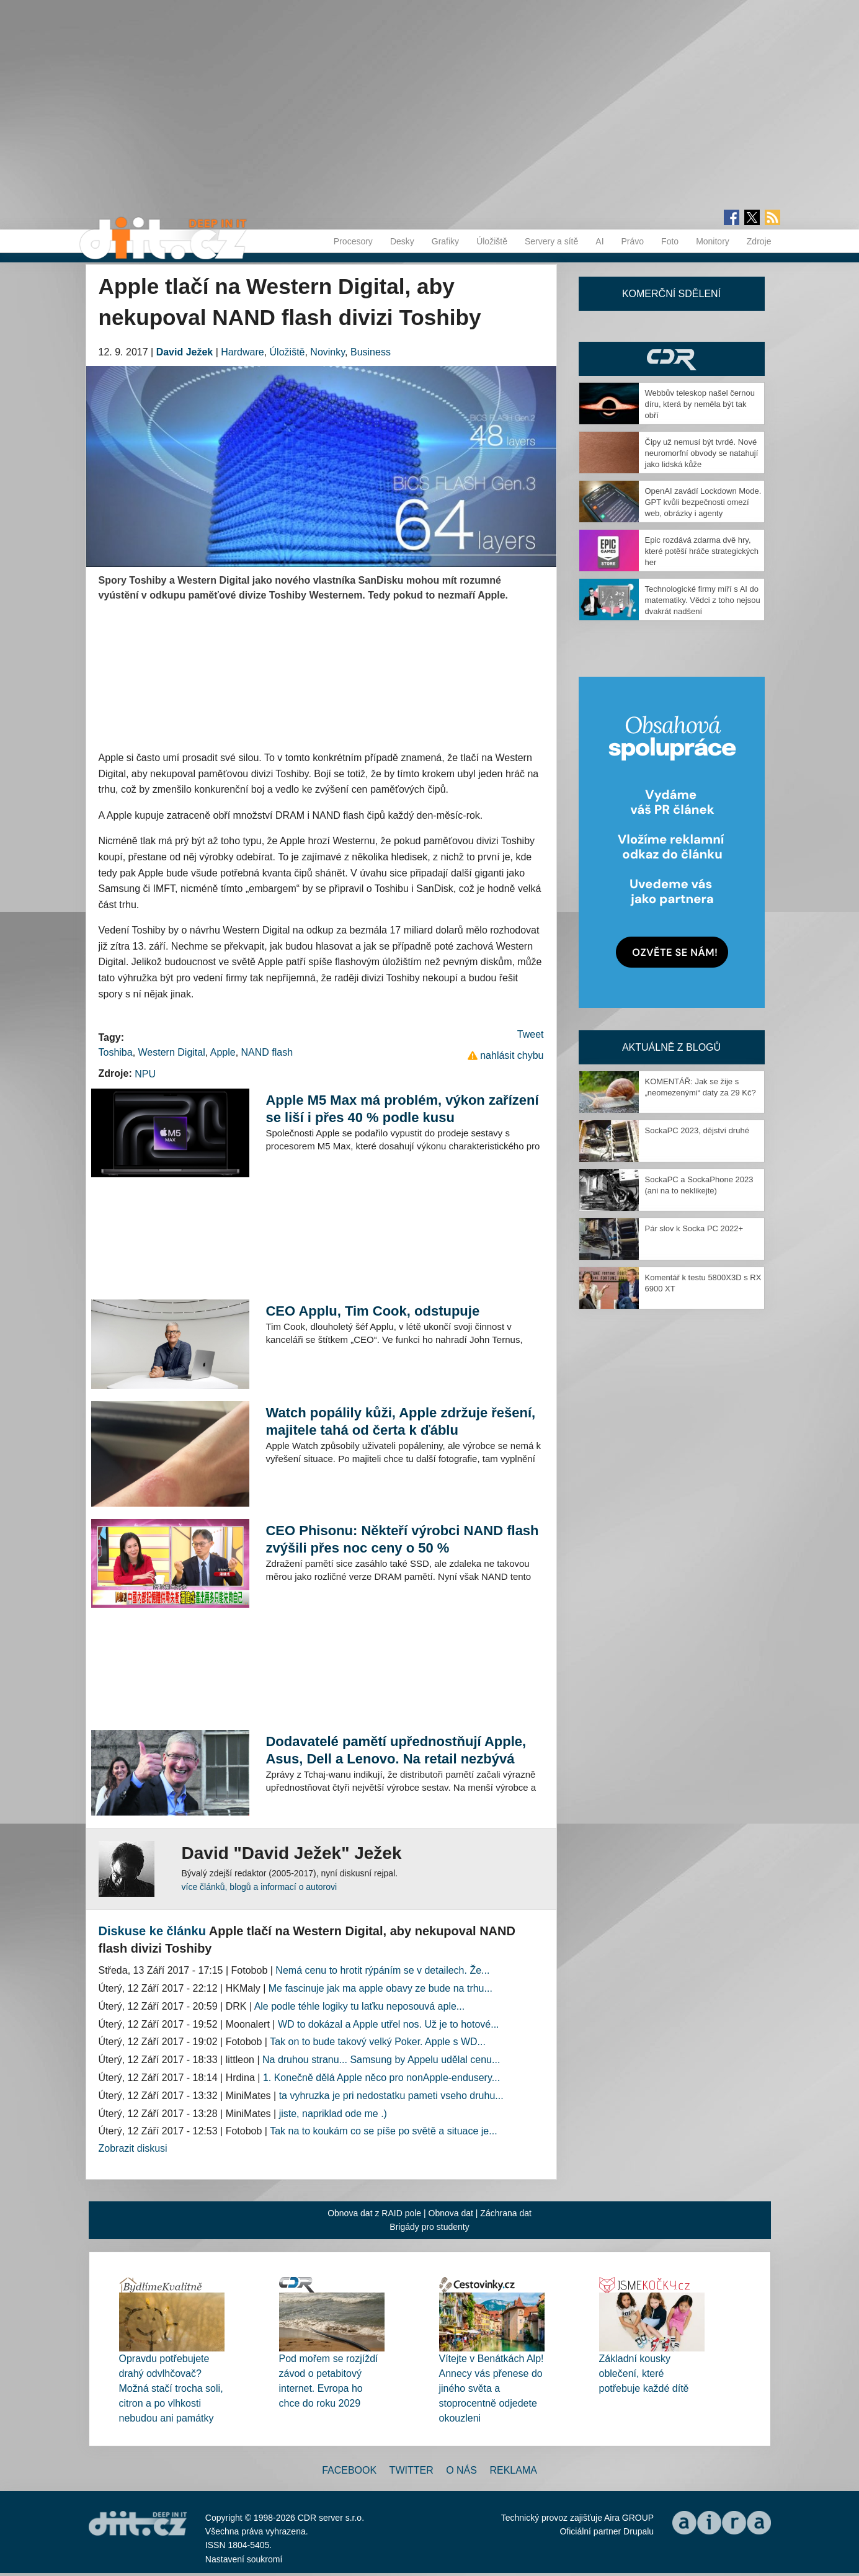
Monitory (712, 241)
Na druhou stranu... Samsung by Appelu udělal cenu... (381, 2059)
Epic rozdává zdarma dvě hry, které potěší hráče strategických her (702, 551)
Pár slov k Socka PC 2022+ (694, 1228)
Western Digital (171, 1052)
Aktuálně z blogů (671, 1047)
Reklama (512, 2470)
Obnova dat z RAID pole (374, 2213)
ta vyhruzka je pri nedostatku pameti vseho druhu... (391, 2095)
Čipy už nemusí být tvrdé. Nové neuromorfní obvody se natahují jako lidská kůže (702, 453)
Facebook (349, 2470)
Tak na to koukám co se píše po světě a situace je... (383, 2131)
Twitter (411, 2470)
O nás (461, 2470)
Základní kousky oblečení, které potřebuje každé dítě (644, 2373)
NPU (145, 1074)
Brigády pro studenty (429, 2227)
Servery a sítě (551, 241)
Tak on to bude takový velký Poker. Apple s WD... (378, 2041)
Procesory (353, 241)
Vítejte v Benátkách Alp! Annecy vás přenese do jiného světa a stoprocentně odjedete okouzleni (491, 2388)
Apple (223, 1052)
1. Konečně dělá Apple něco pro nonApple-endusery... (381, 2077)
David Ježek (184, 352)
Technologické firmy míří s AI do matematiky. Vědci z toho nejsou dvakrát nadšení (702, 600)
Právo (632, 241)
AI (599, 241)
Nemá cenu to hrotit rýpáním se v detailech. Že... (382, 1970)
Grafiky (445, 241)
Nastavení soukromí (244, 2559)
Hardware (242, 352)
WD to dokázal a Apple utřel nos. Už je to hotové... (388, 2024)
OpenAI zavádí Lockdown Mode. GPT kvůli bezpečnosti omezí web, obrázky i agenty (703, 502)
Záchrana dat (506, 2213)
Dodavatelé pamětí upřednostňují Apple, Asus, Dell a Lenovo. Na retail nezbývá (395, 1750)
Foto (670, 241)
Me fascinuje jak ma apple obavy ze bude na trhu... (380, 1988)
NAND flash (267, 1052)
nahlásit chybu (511, 1055)
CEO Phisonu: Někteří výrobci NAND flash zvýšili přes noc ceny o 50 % (401, 1539)
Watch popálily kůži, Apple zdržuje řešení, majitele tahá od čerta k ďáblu (400, 1421)
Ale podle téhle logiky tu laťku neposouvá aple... (359, 2006)
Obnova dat (451, 2213)
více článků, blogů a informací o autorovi (259, 1887)
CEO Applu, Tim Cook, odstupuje (372, 1311)
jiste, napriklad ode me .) (333, 2113)
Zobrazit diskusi (133, 2148)
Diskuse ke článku (152, 1931)
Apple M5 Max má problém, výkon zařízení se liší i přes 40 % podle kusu (401, 1108)
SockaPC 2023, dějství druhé (697, 1130)
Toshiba (116, 1052)
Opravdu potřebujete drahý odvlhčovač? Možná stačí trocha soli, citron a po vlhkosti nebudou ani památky (171, 2388)
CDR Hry (672, 359)
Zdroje (759, 241)
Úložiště (491, 241)
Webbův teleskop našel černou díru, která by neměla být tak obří (700, 404)
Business (370, 352)
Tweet (530, 1034)
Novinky (327, 352)
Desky (402, 241)
